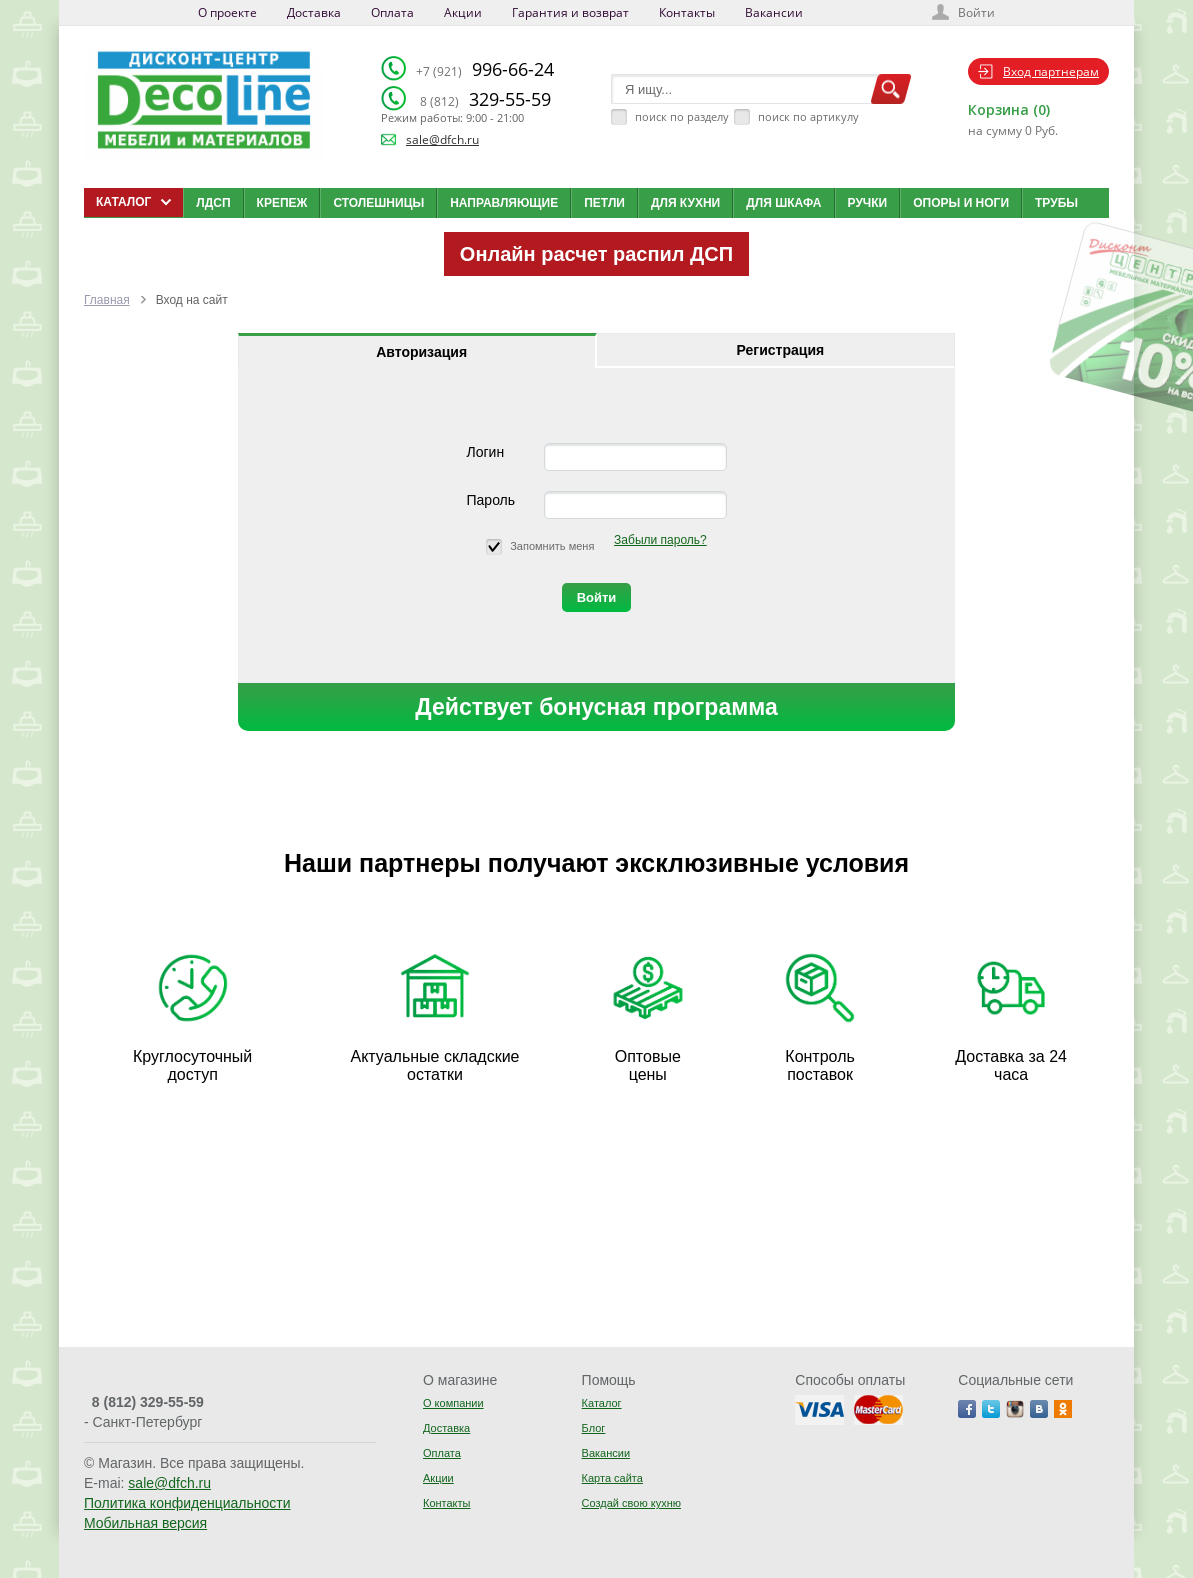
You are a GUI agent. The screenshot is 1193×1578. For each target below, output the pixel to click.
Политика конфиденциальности (187, 1503)
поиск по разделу (682, 116)
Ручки (868, 203)
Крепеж (282, 203)
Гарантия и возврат (570, 12)
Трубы (1056, 203)
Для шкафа (783, 203)
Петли (604, 203)
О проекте (227, 12)
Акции (463, 12)
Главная (107, 300)
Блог (594, 1428)
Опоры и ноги (961, 203)
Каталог (602, 1403)
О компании (453, 1403)
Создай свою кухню (631, 1503)
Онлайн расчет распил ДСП (596, 254)
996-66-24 (485, 69)
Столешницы (378, 203)
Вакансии (774, 12)
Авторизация (421, 352)
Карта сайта (612, 1478)
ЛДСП (213, 203)
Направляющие (504, 203)
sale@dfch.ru (442, 139)
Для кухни (685, 203)
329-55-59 (485, 99)
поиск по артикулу (808, 116)
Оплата (392, 12)
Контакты (687, 12)
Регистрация (781, 350)
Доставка (314, 12)
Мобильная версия (145, 1523)
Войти (976, 12)
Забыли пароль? (660, 540)
